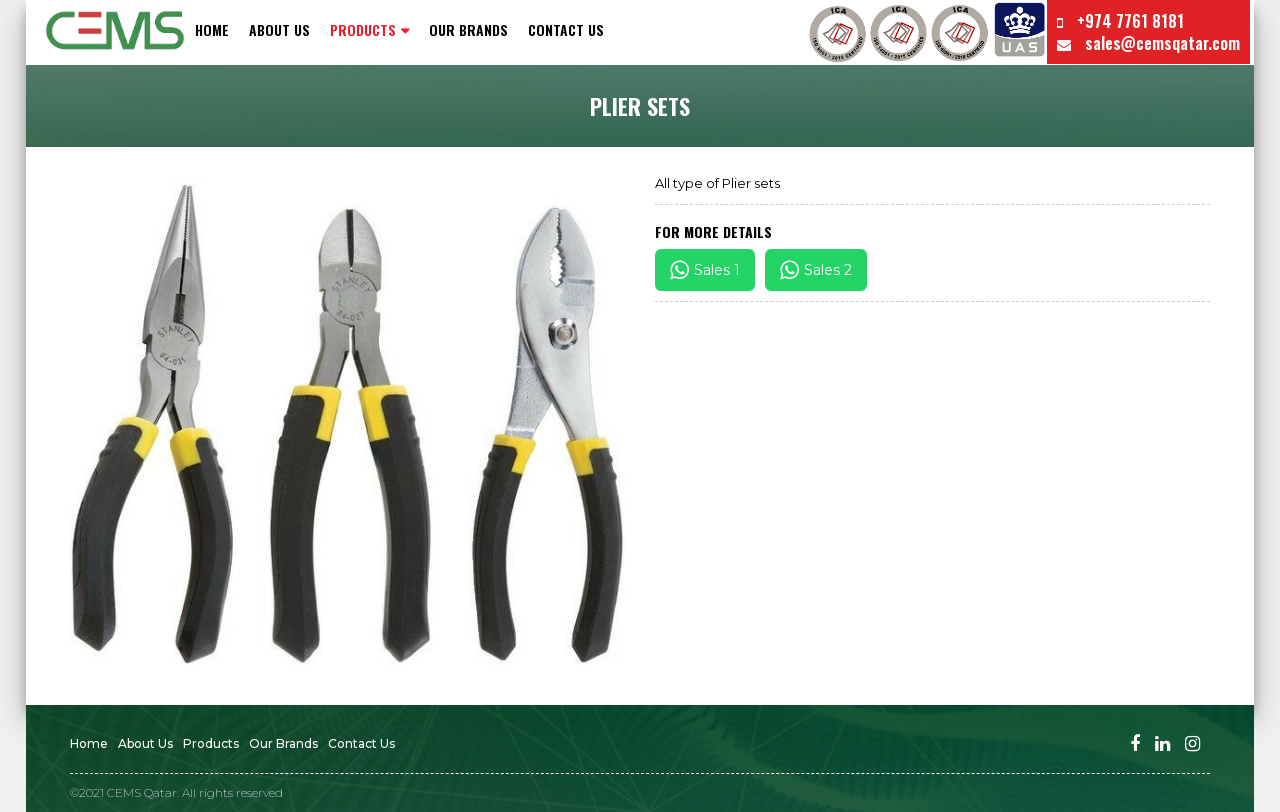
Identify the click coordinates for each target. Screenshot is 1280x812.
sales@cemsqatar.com (1148, 43)
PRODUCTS (363, 30)
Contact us (566, 30)
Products (211, 743)
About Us (279, 30)
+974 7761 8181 (1120, 21)
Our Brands (468, 30)
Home (212, 30)
